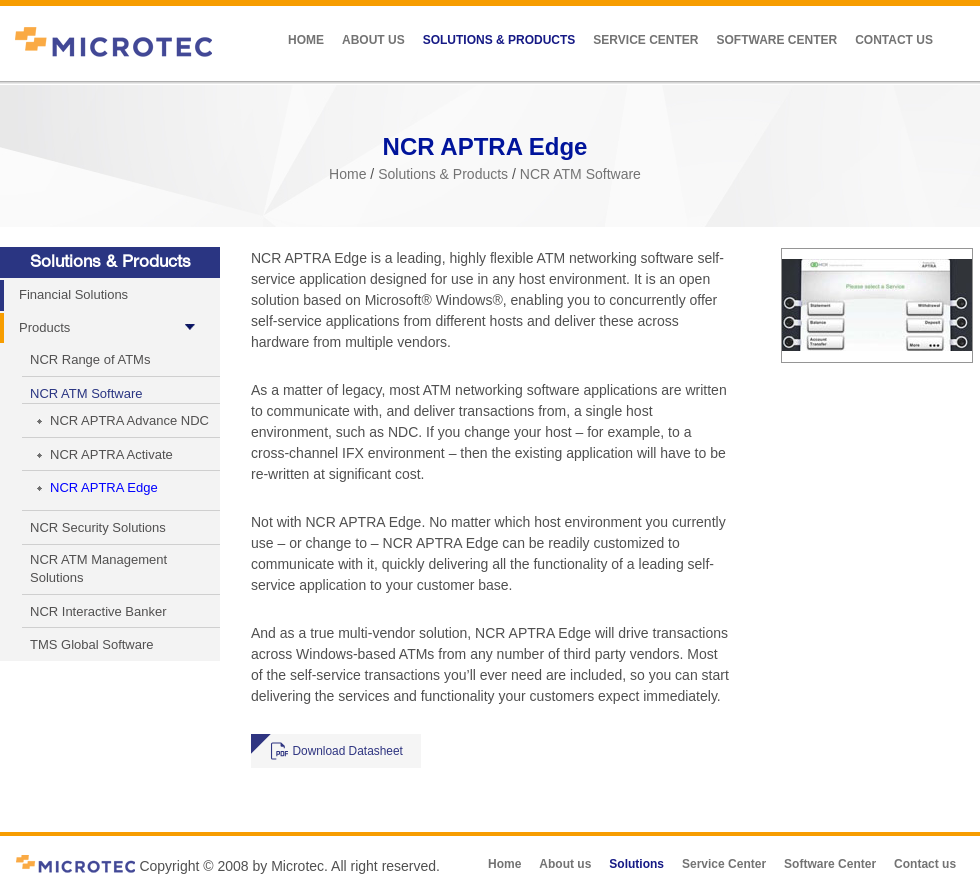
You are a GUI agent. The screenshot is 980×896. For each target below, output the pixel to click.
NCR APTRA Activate (111, 454)
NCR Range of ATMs (90, 359)
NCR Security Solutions (98, 527)
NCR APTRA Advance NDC (129, 420)
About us (373, 40)
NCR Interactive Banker (98, 611)
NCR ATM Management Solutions (98, 569)
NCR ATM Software (580, 174)
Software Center (776, 40)
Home (306, 40)
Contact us (894, 40)
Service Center (645, 40)
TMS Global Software (92, 644)
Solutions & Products (499, 40)
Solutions (636, 864)
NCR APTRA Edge (104, 487)
